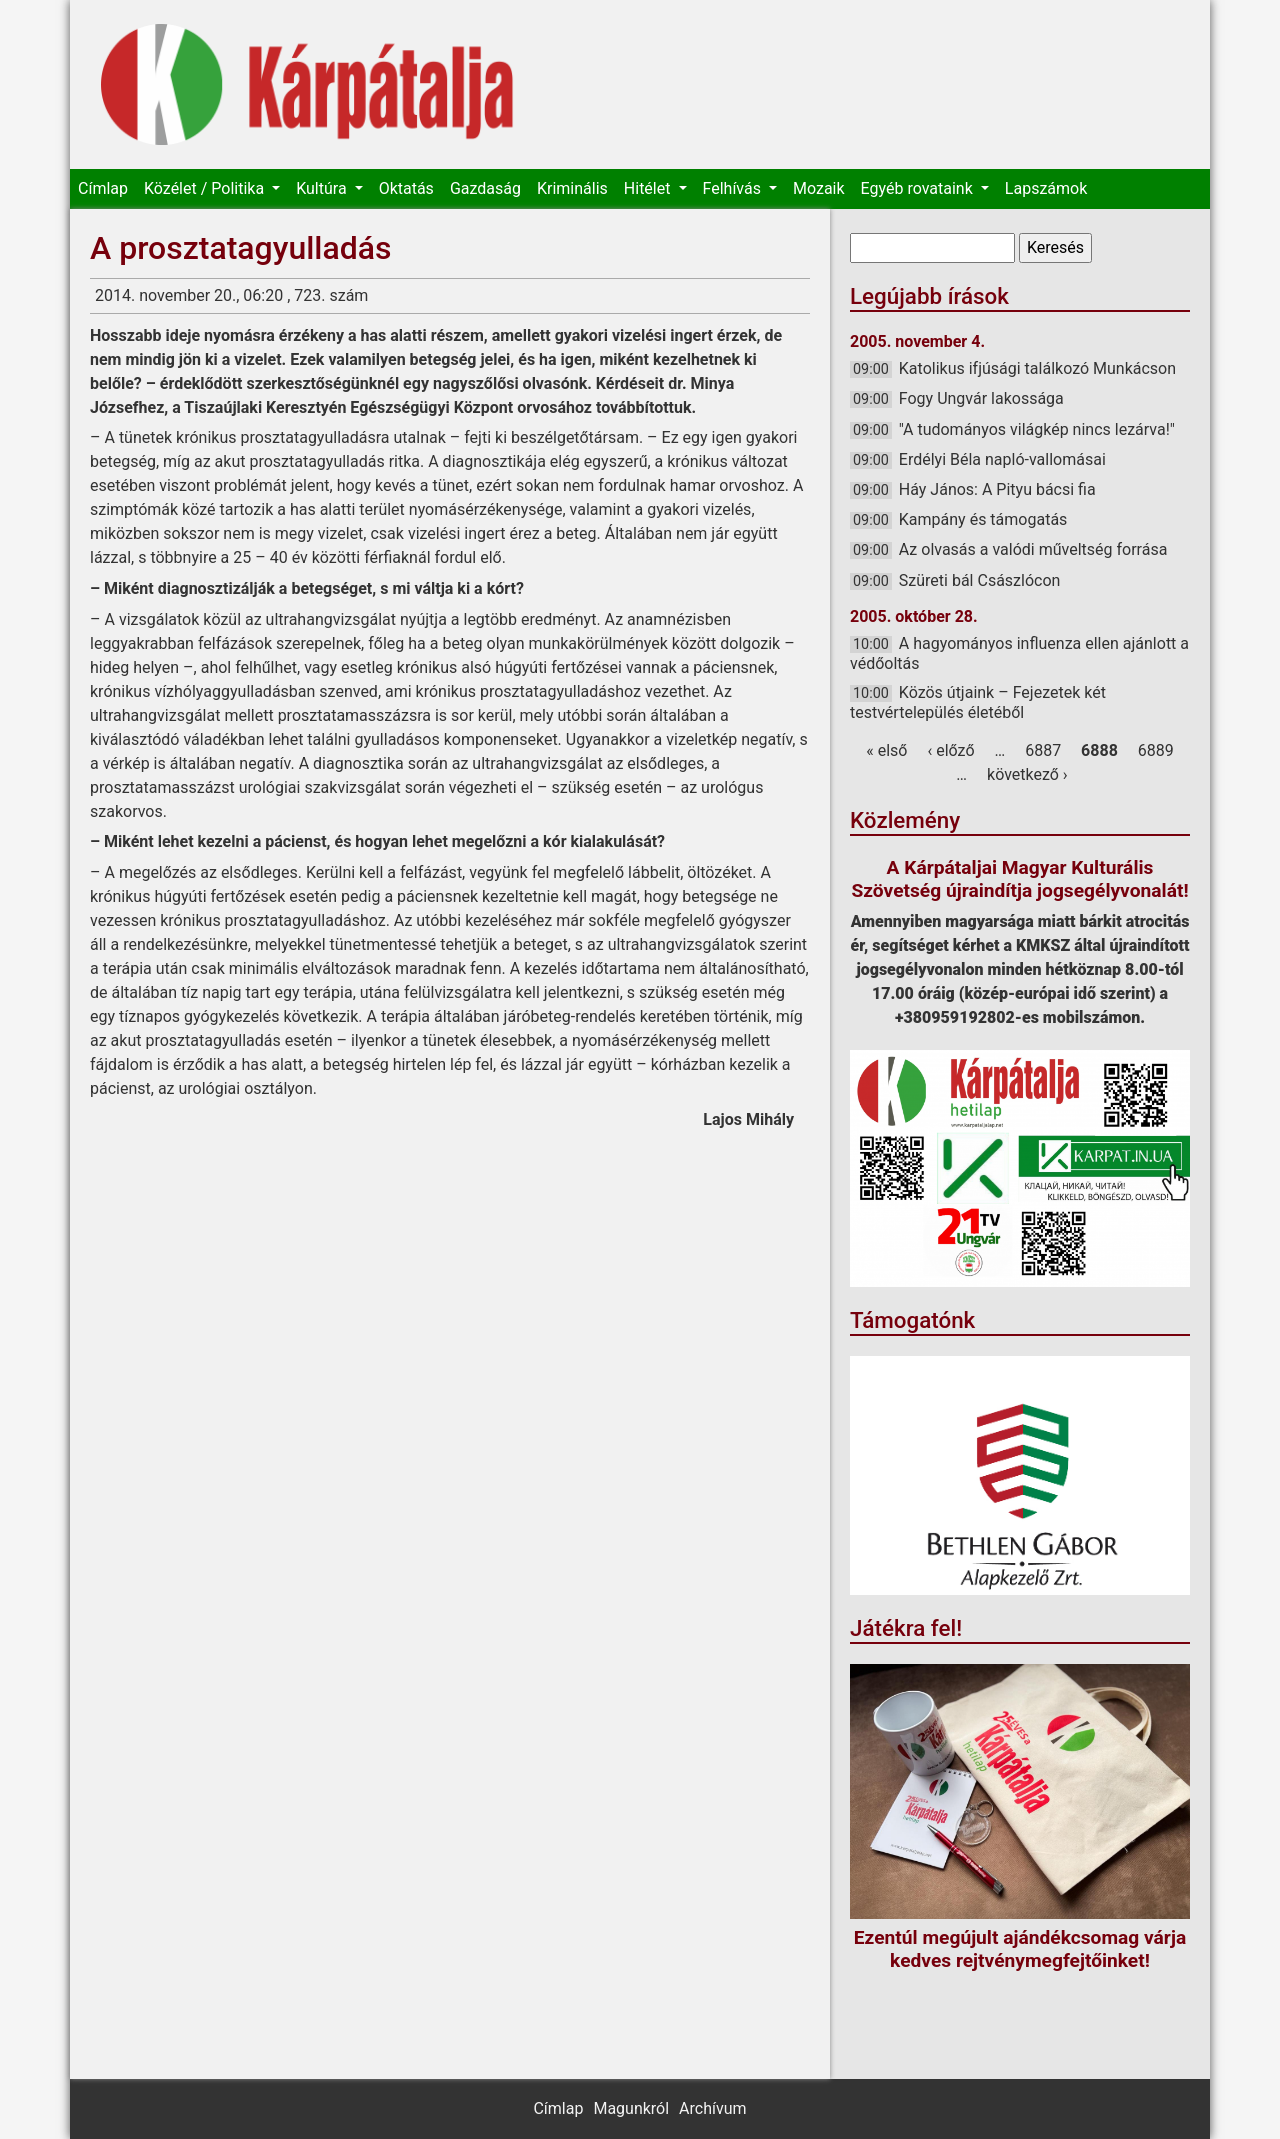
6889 (1156, 750)
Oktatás (406, 188)
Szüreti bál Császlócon (980, 580)
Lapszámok (1046, 188)
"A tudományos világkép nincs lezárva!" (1037, 429)
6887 (1043, 750)
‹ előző (950, 750)
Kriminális (572, 188)
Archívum (712, 2108)
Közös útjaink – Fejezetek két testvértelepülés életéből (978, 702)
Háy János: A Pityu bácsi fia (997, 489)
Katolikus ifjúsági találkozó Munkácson (1037, 368)
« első (886, 750)
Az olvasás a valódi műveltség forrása (1033, 549)
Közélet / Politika (206, 188)
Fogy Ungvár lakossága (981, 398)
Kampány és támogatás (983, 519)
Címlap (103, 188)
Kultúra (323, 188)
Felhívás (734, 188)
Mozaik (819, 188)
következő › (1027, 774)
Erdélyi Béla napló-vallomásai (1002, 459)
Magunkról (631, 2108)
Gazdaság (485, 188)
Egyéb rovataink (919, 188)
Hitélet (649, 188)
